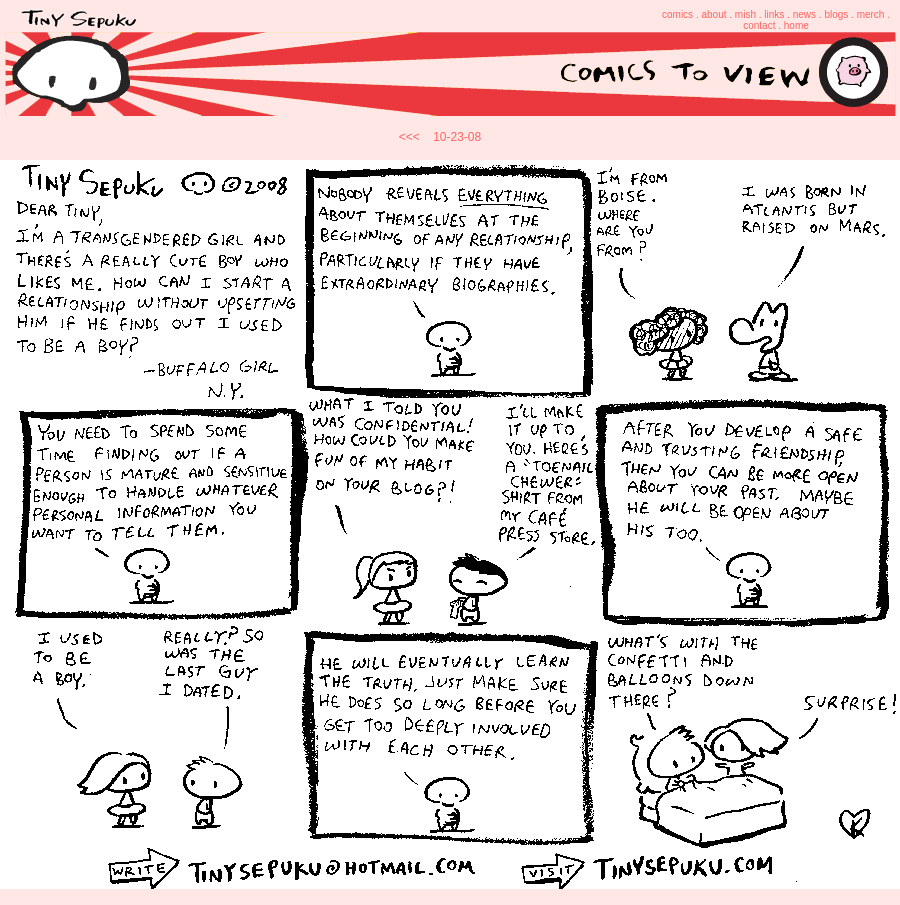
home (796, 25)
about (713, 14)
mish (745, 14)
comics (677, 14)
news (804, 14)
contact (759, 25)
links (774, 14)
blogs (836, 14)
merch (871, 14)
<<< (409, 137)
